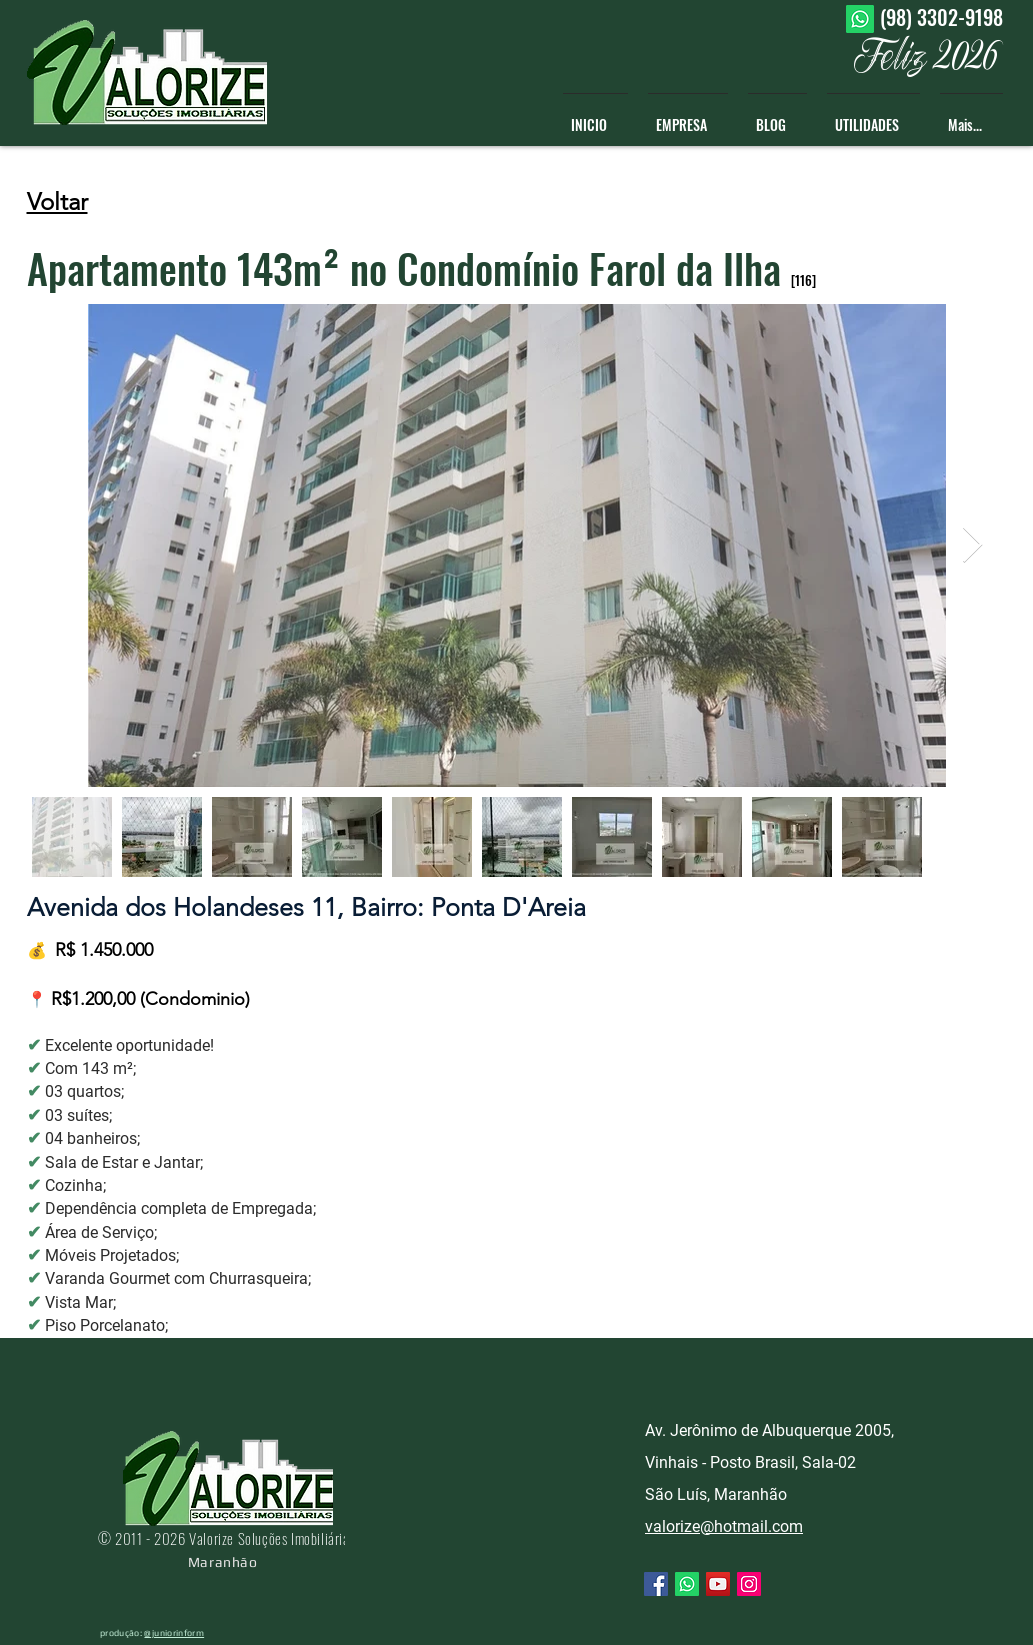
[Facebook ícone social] (656, 1584)
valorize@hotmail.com (724, 1526)
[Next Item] (972, 545)
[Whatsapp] (860, 19)
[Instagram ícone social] (749, 1584)
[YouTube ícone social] (718, 1584)
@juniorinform (174, 1633)
